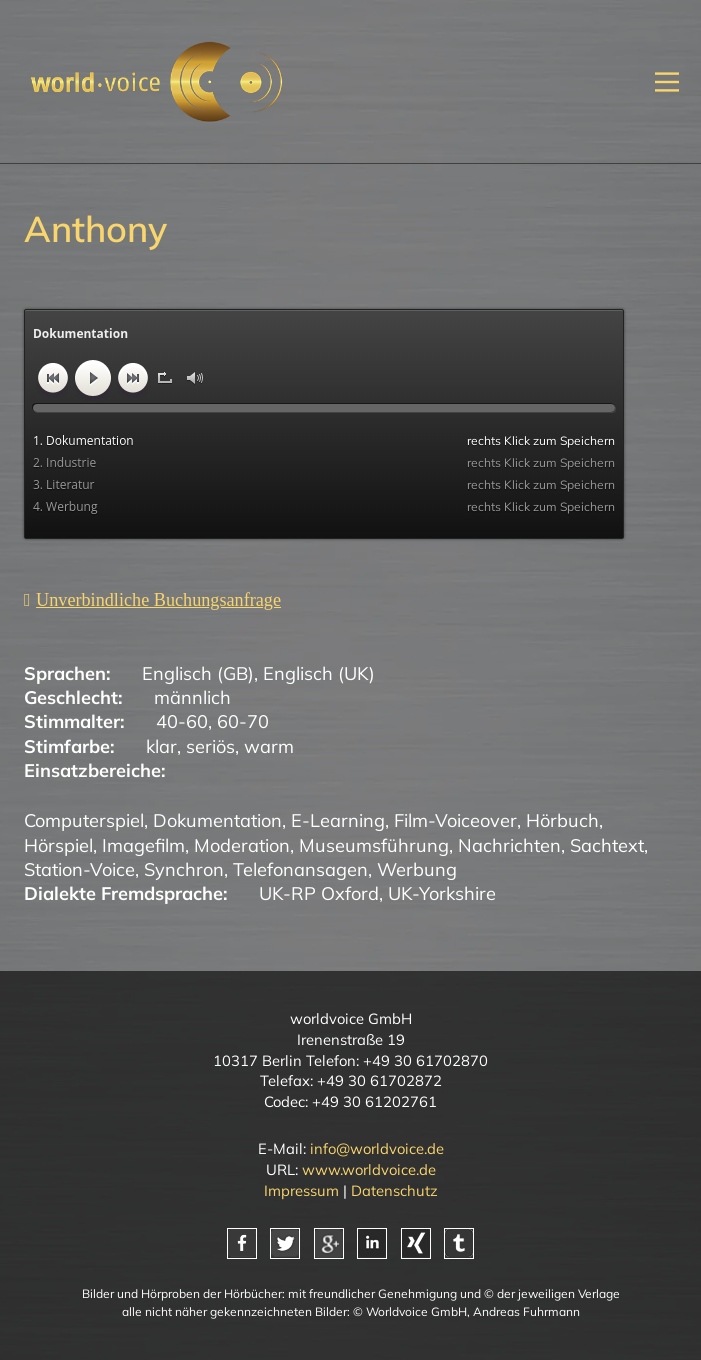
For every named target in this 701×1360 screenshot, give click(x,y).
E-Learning (338, 820)
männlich (192, 697)
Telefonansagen (300, 869)
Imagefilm (143, 845)
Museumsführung (374, 845)
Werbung (417, 869)
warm (269, 746)
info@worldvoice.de (377, 1148)
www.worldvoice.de (369, 1169)
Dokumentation (217, 820)
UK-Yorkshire (442, 893)
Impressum (301, 1190)
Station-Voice (79, 869)
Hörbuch (562, 820)
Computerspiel (84, 820)
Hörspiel (58, 845)
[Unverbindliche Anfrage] (152, 600)
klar (161, 746)
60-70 (243, 721)
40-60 (182, 721)
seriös (210, 746)
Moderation (242, 845)
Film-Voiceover (455, 820)
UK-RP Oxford (319, 893)
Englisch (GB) (198, 673)
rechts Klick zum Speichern (541, 440)
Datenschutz (394, 1190)
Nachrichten (509, 845)
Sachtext (607, 845)
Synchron (184, 869)
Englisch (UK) (319, 673)
